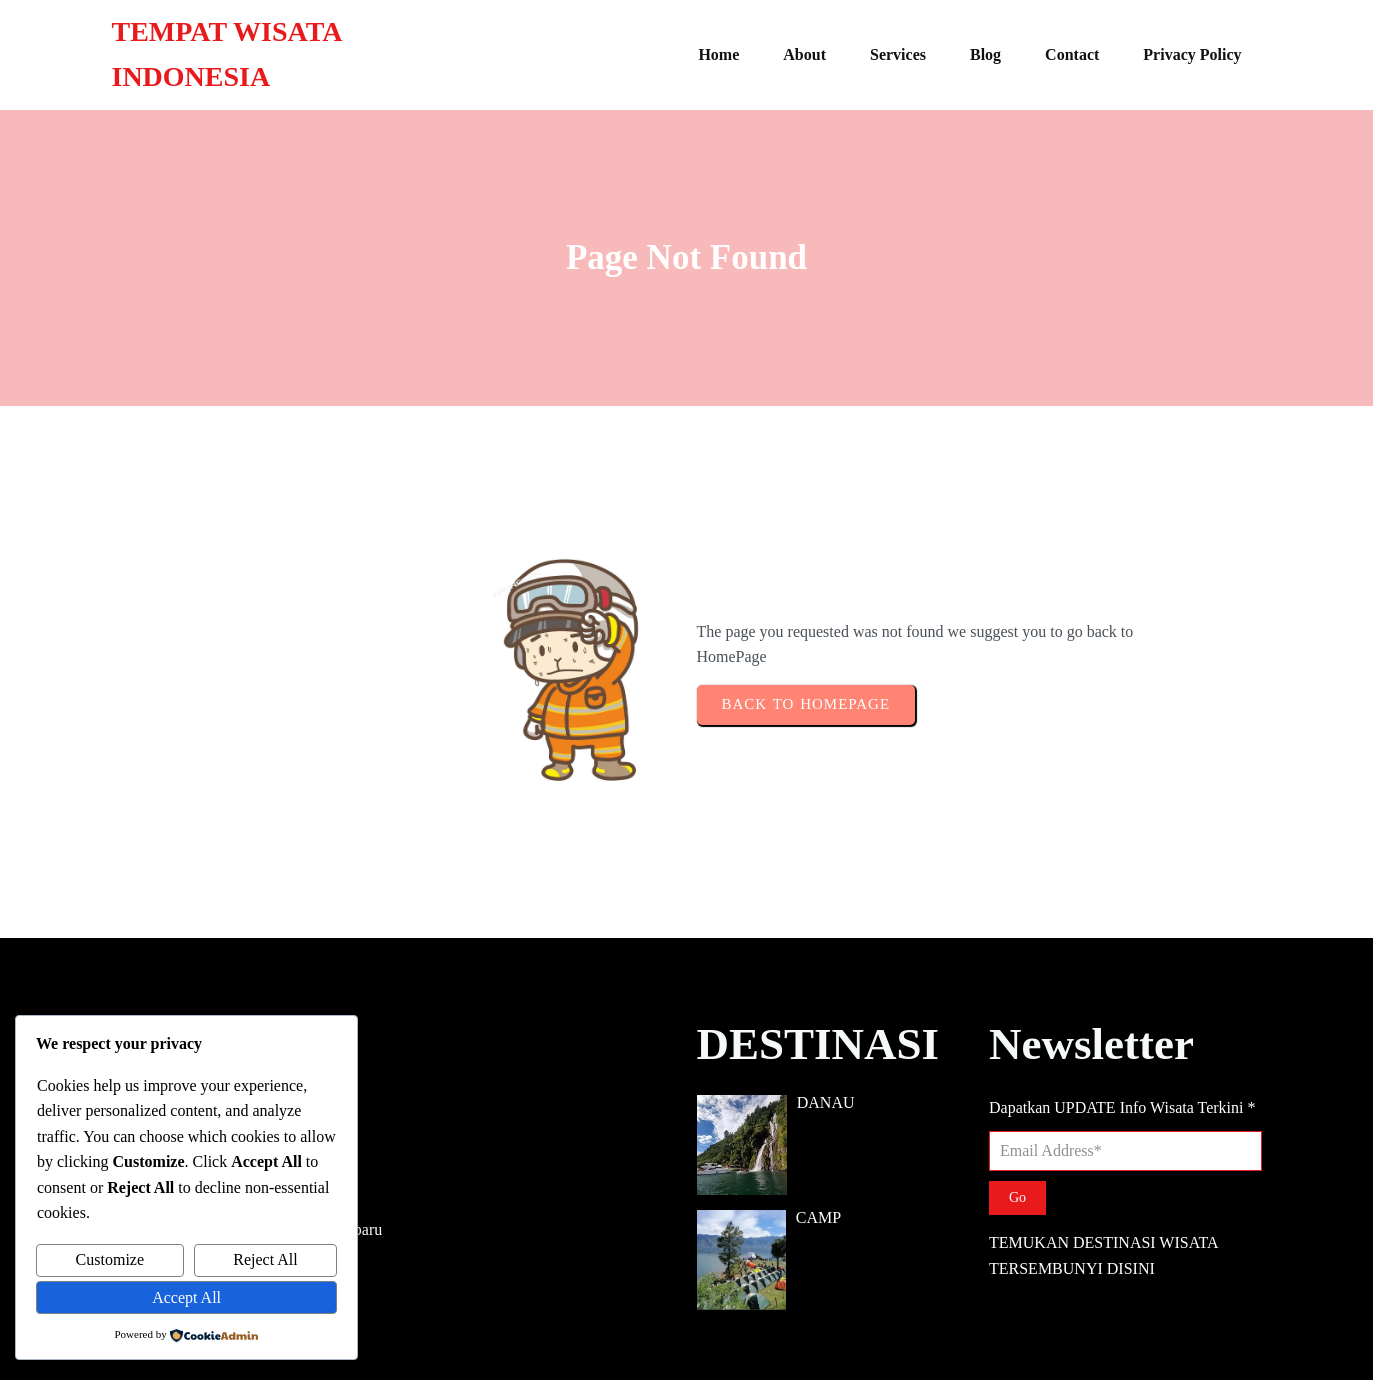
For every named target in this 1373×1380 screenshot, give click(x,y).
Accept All (186, 1297)
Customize (110, 1259)
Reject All (265, 1259)
